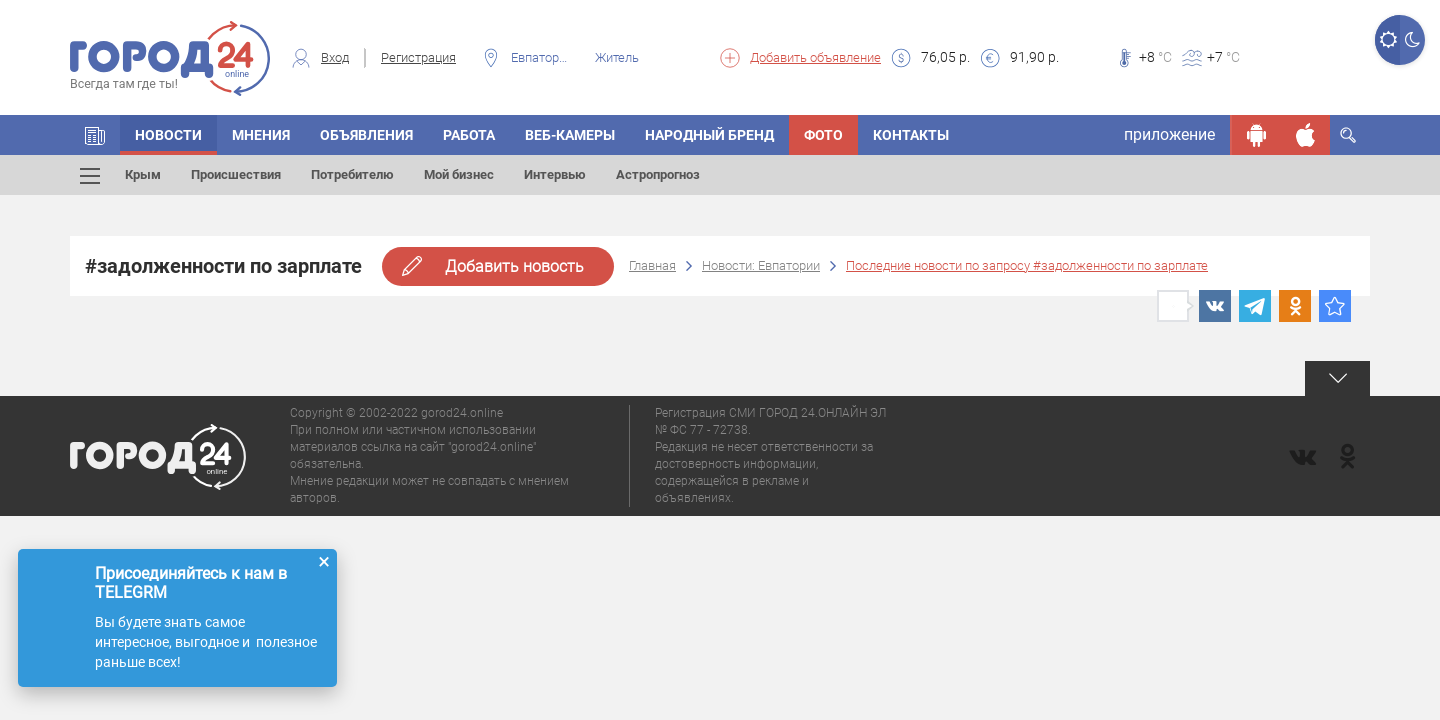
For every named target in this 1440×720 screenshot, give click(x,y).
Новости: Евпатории (761, 265)
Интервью (555, 174)
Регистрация (418, 57)
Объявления (366, 135)
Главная (652, 265)
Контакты (911, 135)
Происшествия (236, 174)
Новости (168, 135)
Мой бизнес (459, 174)
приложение (1169, 134)
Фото (823, 135)
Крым (143, 174)
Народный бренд (709, 135)
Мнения (261, 135)
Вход (335, 57)
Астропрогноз (658, 174)
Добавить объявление (815, 57)
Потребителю (352, 174)
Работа (469, 135)
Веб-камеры (570, 135)
